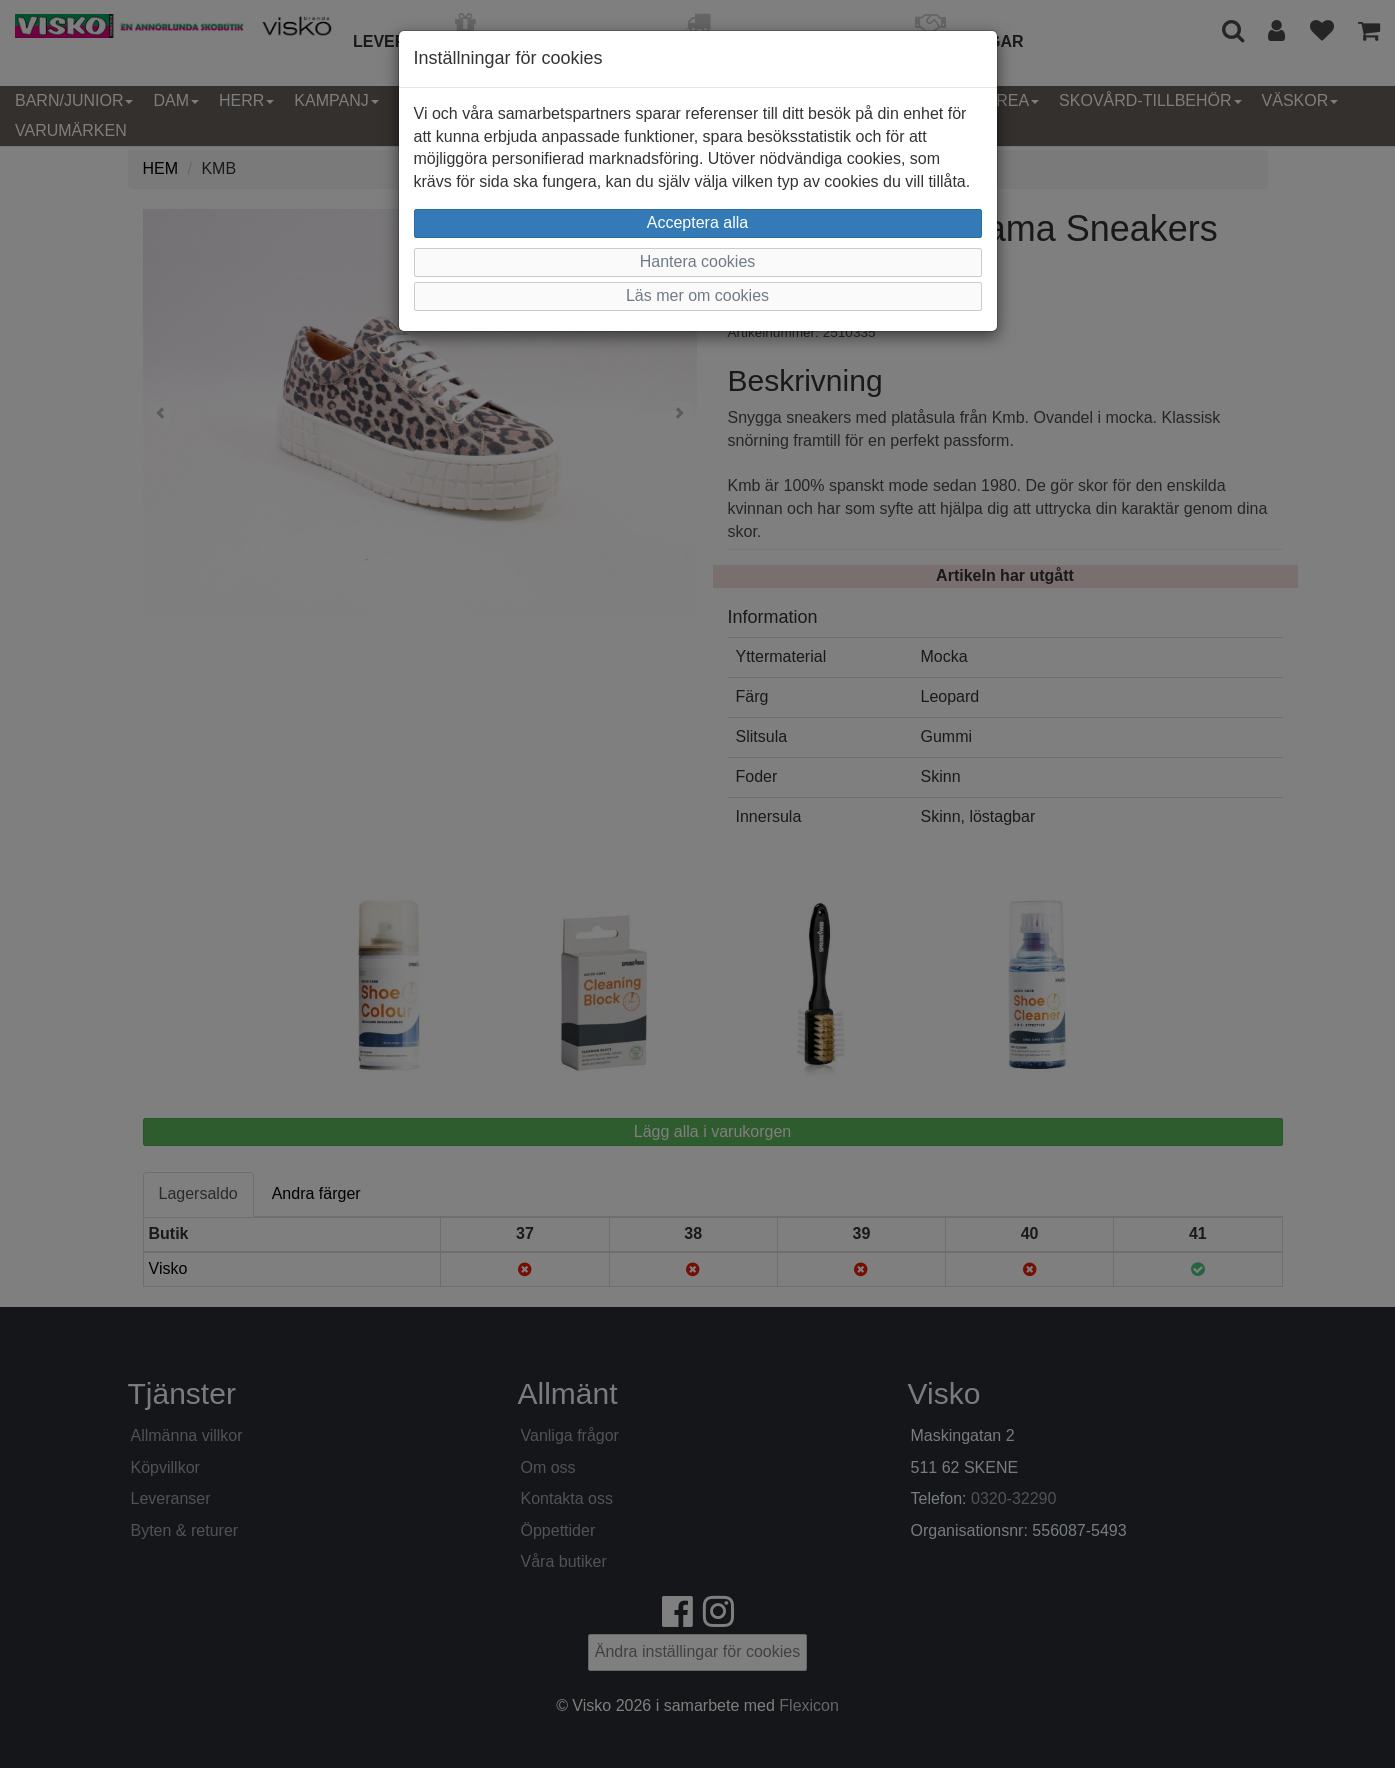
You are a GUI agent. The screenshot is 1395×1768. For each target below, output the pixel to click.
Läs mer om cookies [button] (697, 295)
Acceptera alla (697, 222)
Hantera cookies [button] (698, 261)
